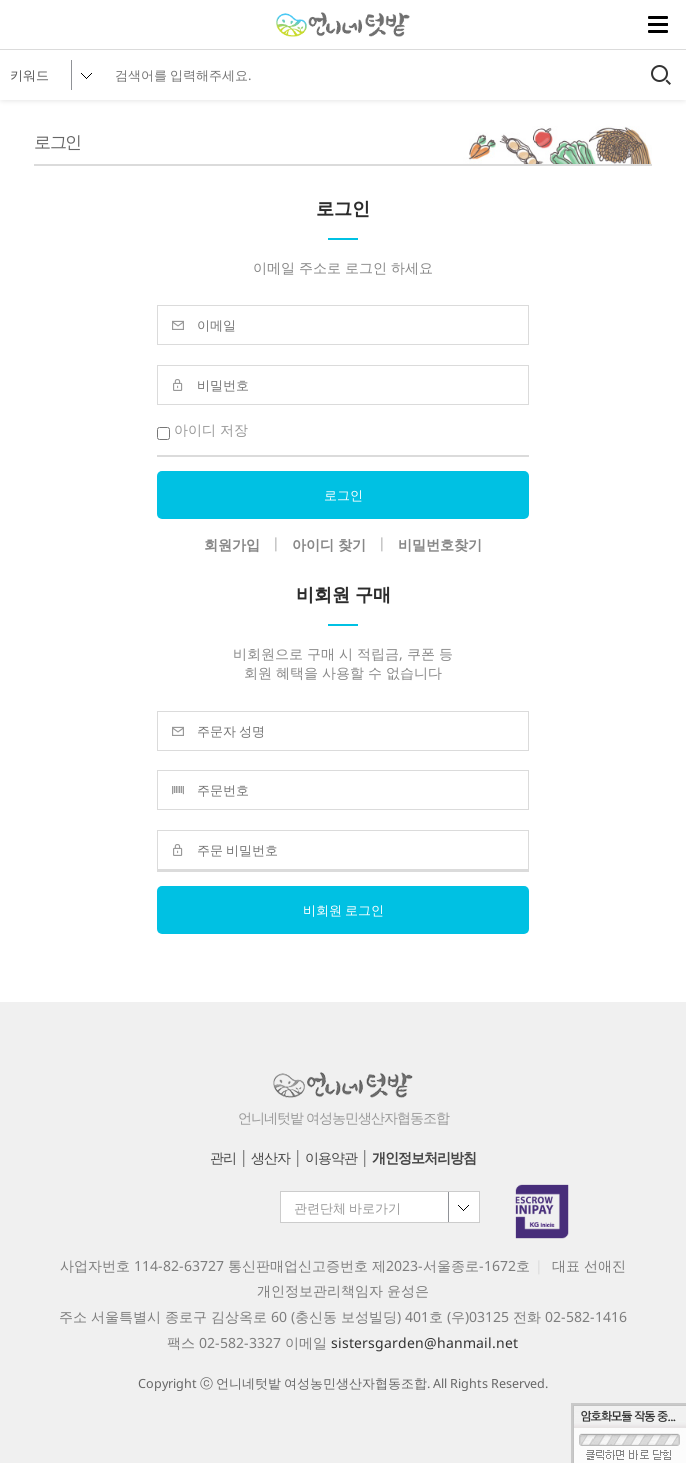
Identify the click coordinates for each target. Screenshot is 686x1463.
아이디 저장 (202, 429)
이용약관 (331, 1157)
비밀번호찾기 (440, 544)
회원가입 (232, 544)
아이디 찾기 (329, 544)
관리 (223, 1157)
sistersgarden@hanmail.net (424, 1342)
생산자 (270, 1157)
